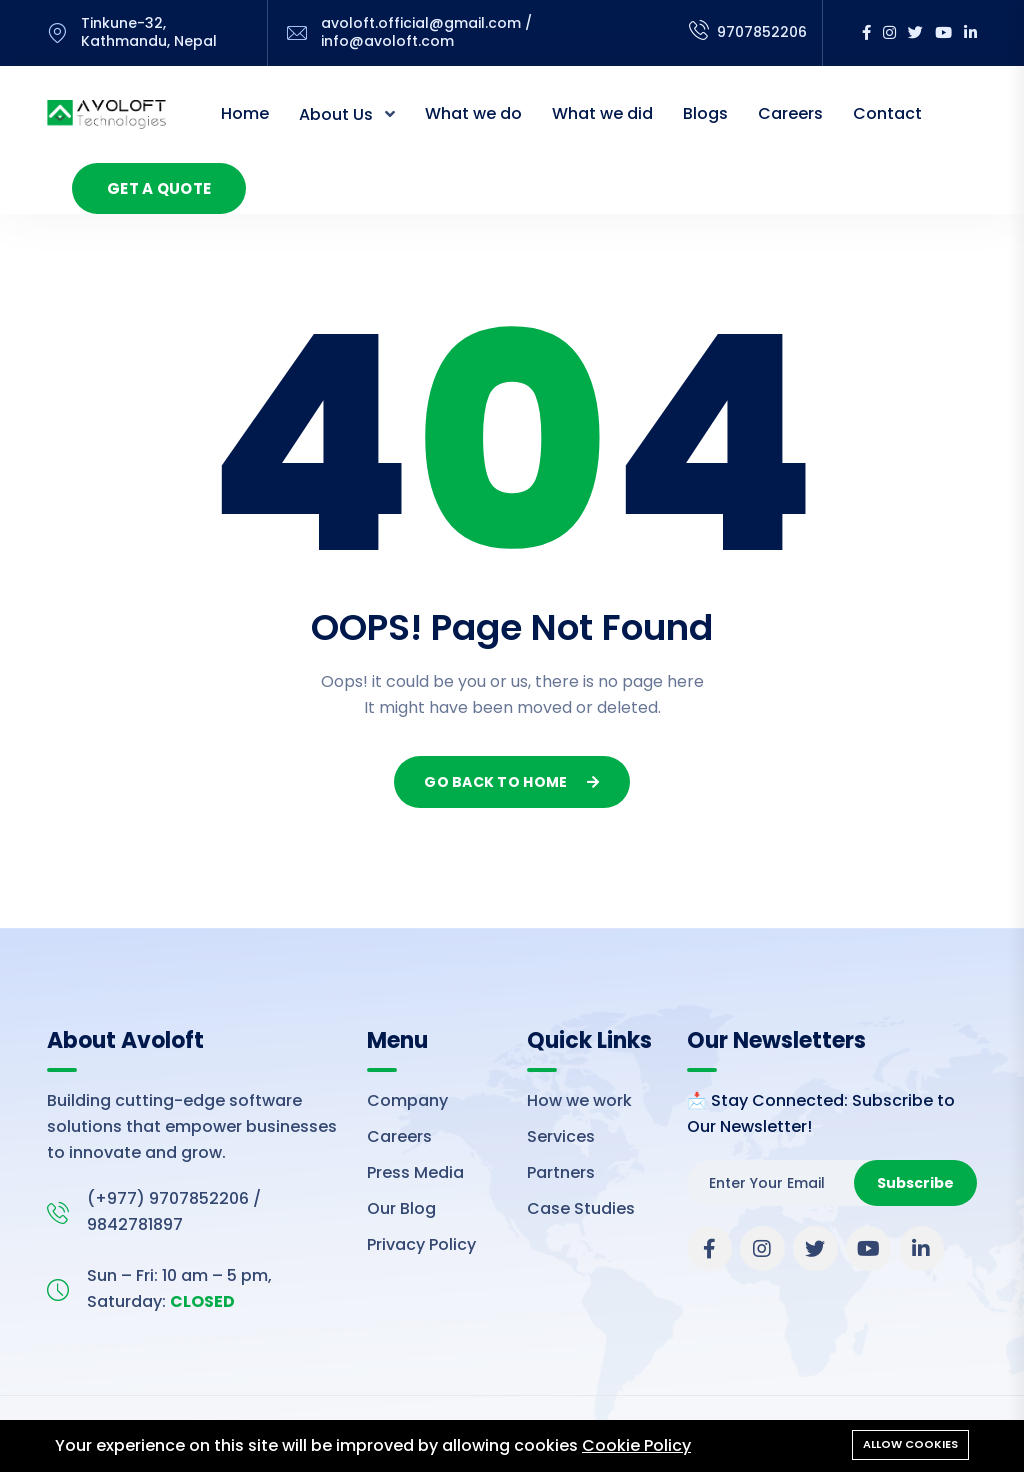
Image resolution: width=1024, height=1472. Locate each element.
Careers (790, 113)
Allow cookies (910, 1444)
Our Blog (401, 1208)
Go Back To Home (511, 782)
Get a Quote (159, 188)
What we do (473, 113)
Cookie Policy (636, 1445)
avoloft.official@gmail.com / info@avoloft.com (426, 33)
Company (407, 1100)
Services (561, 1136)
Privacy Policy (421, 1244)
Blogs (705, 113)
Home (245, 113)
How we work (579, 1100)
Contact (887, 113)
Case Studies (581, 1208)
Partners (561, 1172)
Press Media (415, 1172)
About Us (338, 114)
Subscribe (915, 1183)
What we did (602, 113)
